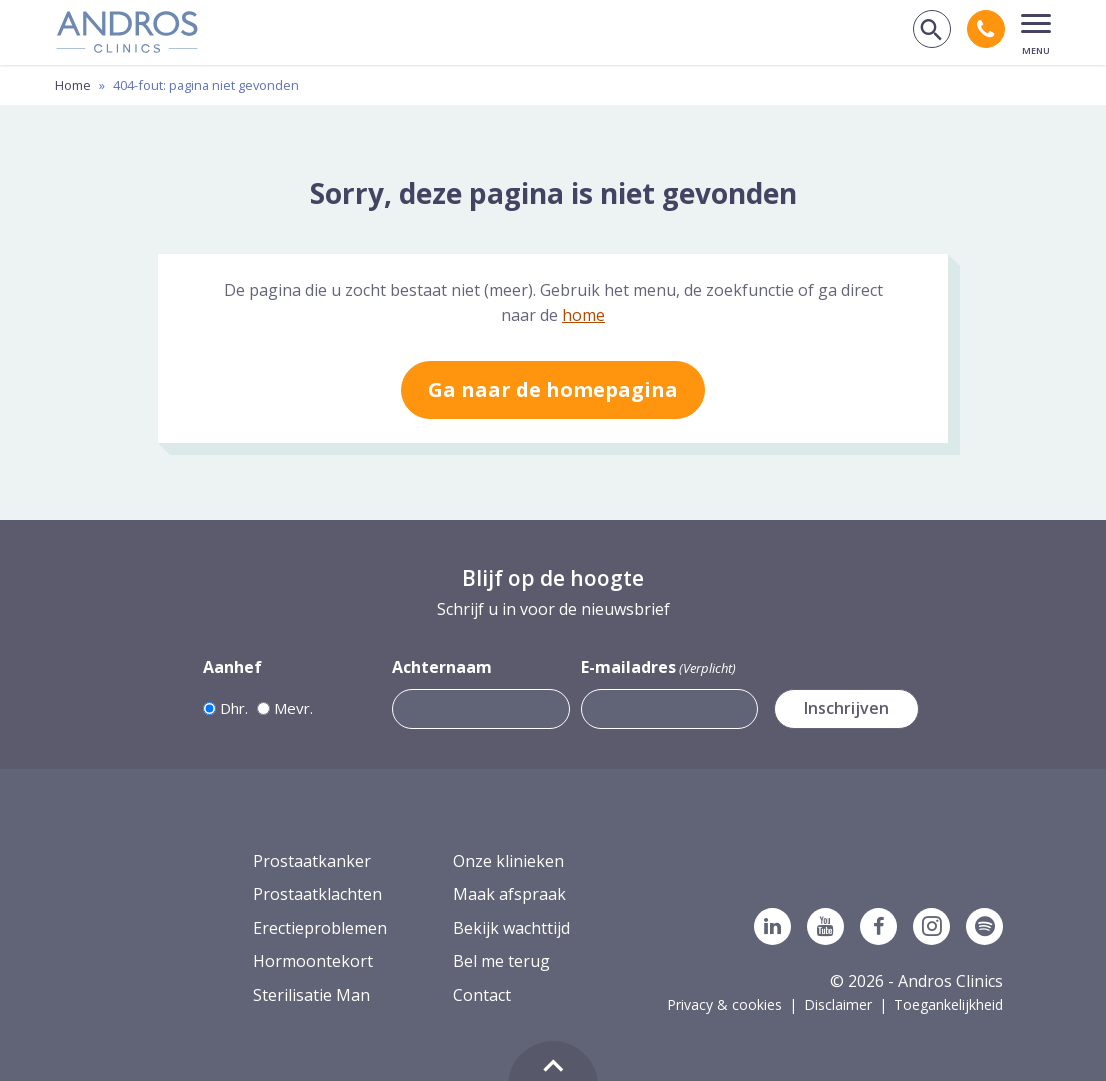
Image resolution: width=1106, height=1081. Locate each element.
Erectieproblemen (320, 928)
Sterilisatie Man (311, 995)
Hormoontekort (313, 961)
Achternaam (442, 667)
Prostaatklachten (317, 894)
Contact (482, 995)
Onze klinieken (508, 861)
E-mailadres (658, 667)
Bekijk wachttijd (511, 928)
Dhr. (234, 708)
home (583, 315)
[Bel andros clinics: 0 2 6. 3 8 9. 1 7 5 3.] (986, 29)
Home (73, 85)
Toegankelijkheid (948, 1004)
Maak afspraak (509, 894)
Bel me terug (501, 961)
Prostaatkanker (312, 861)
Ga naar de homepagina (553, 389)
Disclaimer (838, 1004)
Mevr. (293, 708)
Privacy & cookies (724, 1004)
